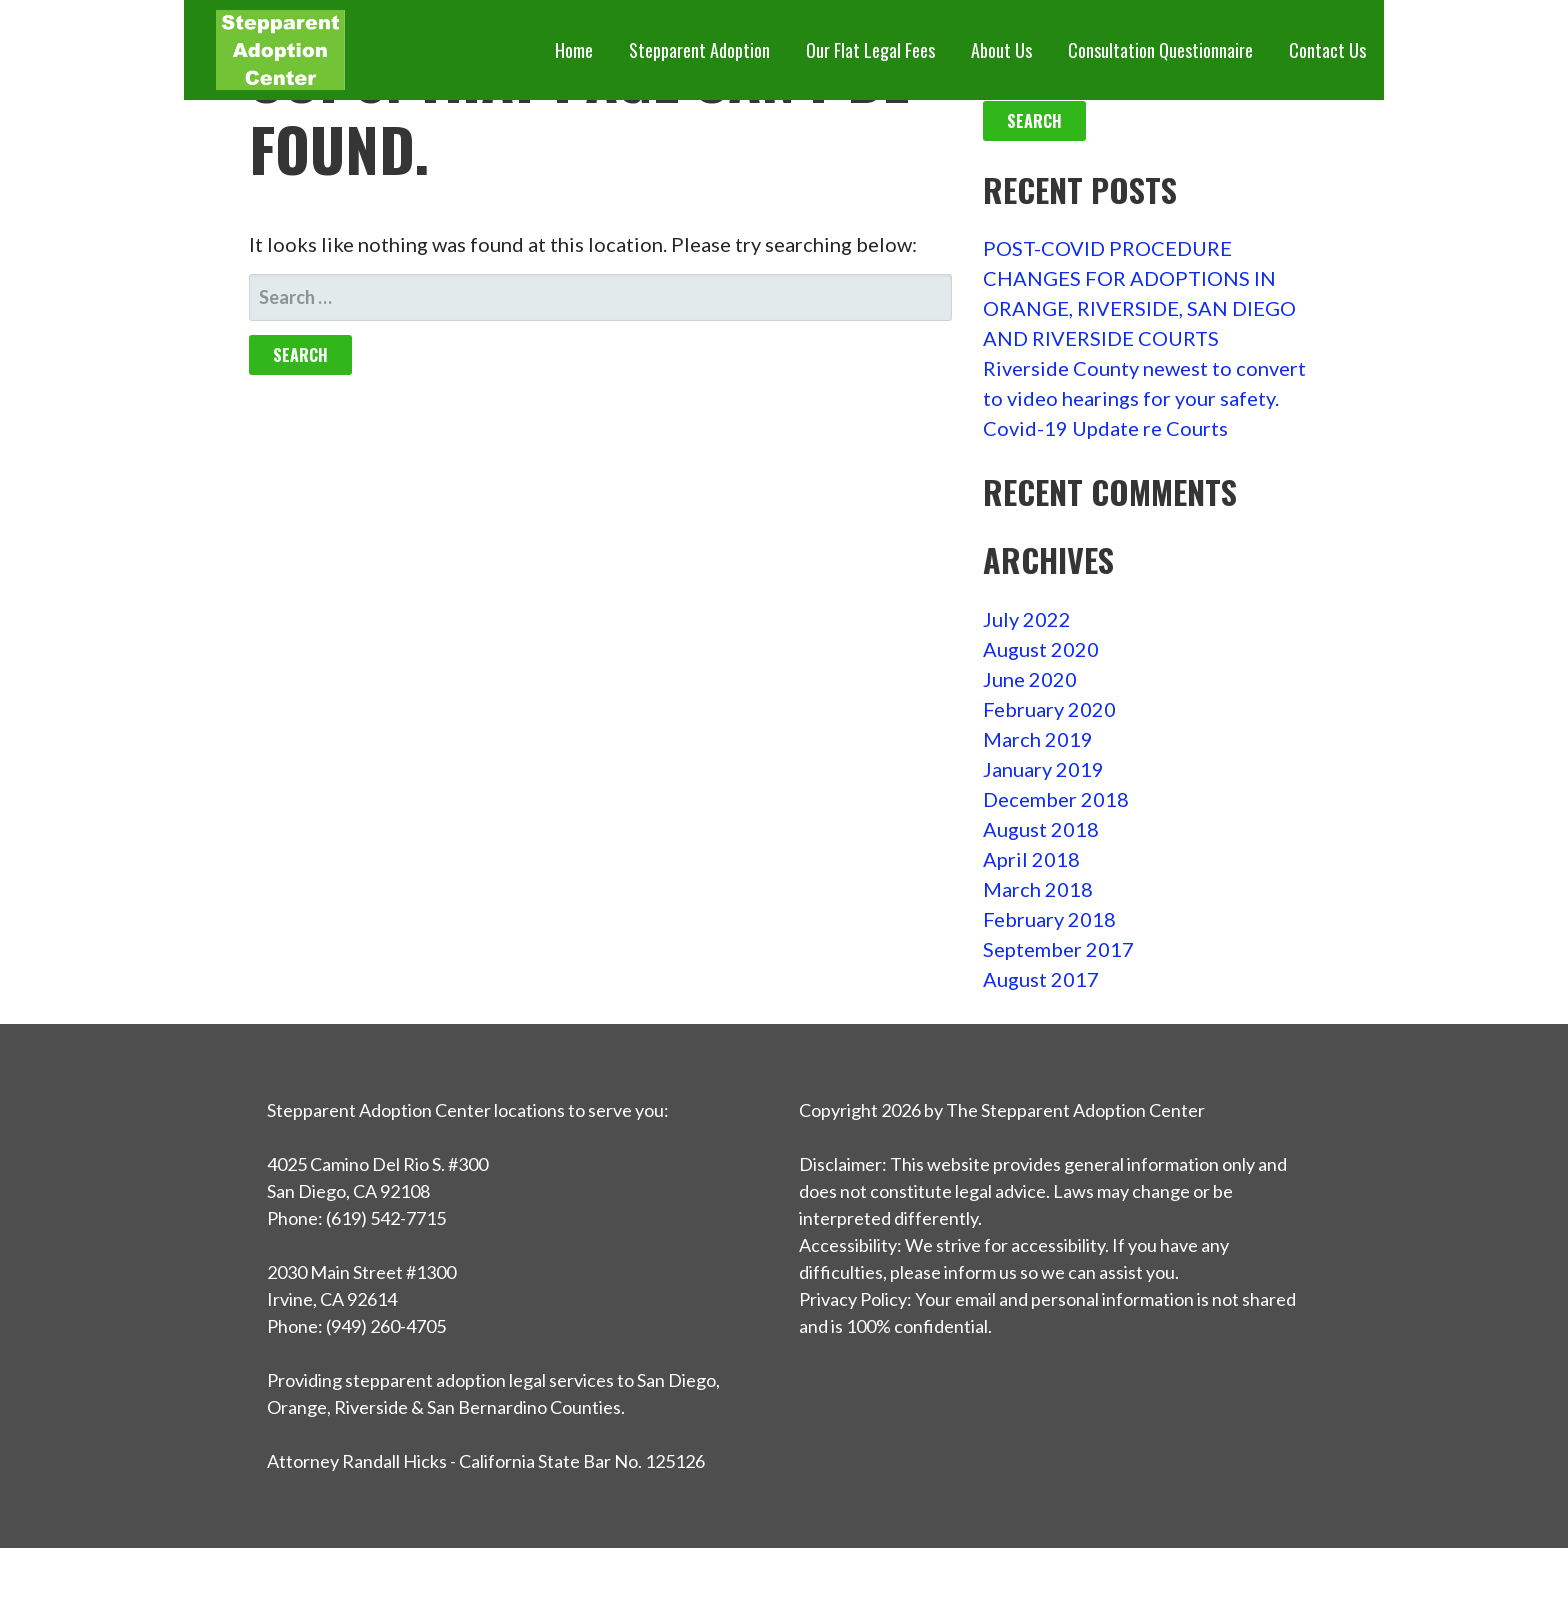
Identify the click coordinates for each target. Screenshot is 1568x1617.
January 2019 (1043, 769)
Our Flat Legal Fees (870, 50)
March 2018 (1038, 889)
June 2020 (1030, 679)
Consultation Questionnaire (1160, 50)
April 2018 (1031, 859)
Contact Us (1327, 50)
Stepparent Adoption (699, 50)
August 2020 (1041, 649)
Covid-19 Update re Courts (1105, 428)
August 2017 (1041, 979)
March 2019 (1038, 739)
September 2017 (1058, 949)
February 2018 (1049, 919)
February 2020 (1049, 709)
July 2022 (1027, 619)
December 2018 (1056, 799)
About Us (1001, 50)
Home (574, 50)
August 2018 (1041, 829)
